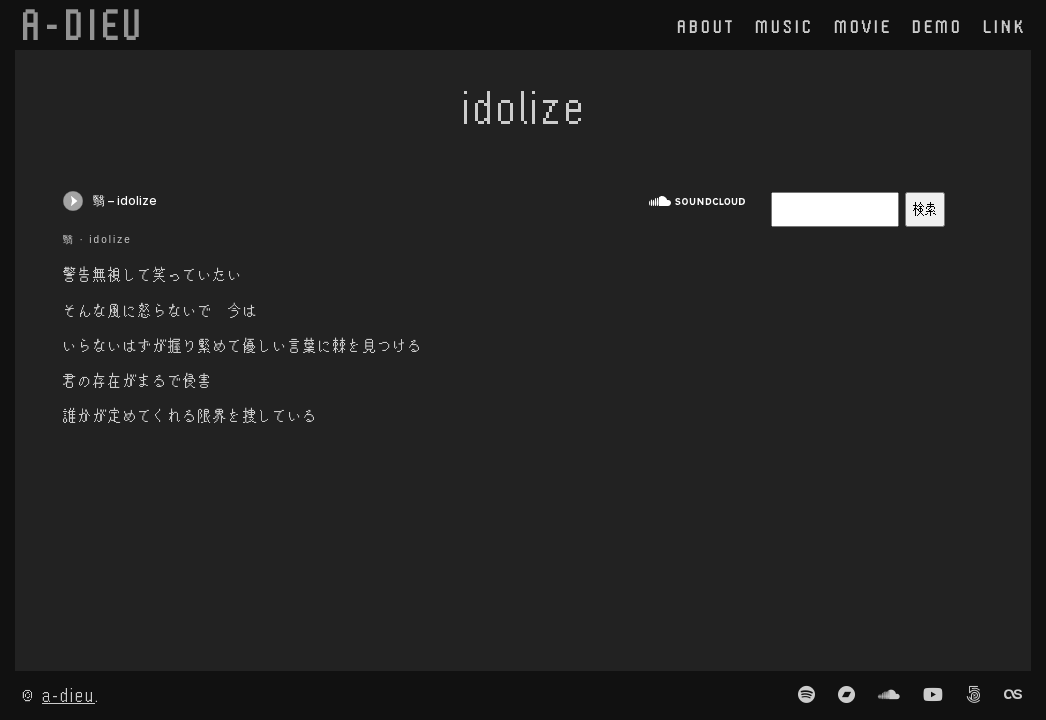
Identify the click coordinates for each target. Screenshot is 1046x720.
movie (863, 26)
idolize (110, 239)
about (706, 26)
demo (937, 26)
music (784, 26)
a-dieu (68, 694)
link (1004, 26)
